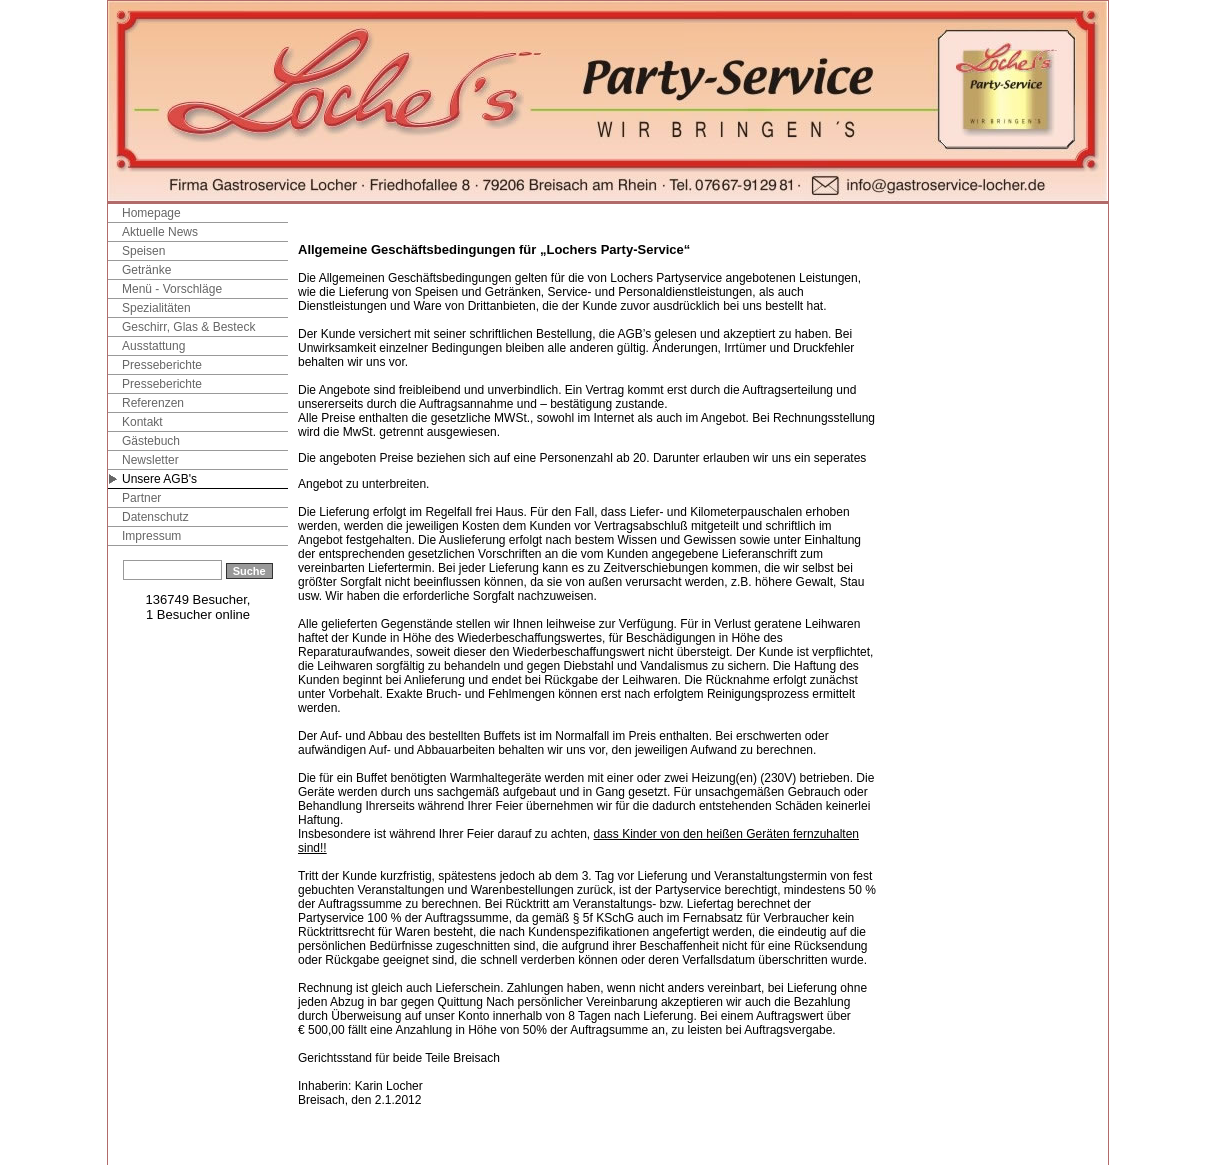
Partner (141, 498)
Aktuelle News (160, 232)
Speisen (143, 251)
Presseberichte (162, 365)
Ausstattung (153, 346)
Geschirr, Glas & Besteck (188, 327)
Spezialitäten (156, 308)
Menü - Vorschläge (172, 289)
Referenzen (153, 403)
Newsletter (150, 460)
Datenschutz (155, 517)
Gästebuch (151, 441)
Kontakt (142, 422)
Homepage (151, 213)
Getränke (146, 270)
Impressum (151, 536)
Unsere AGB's (159, 479)
